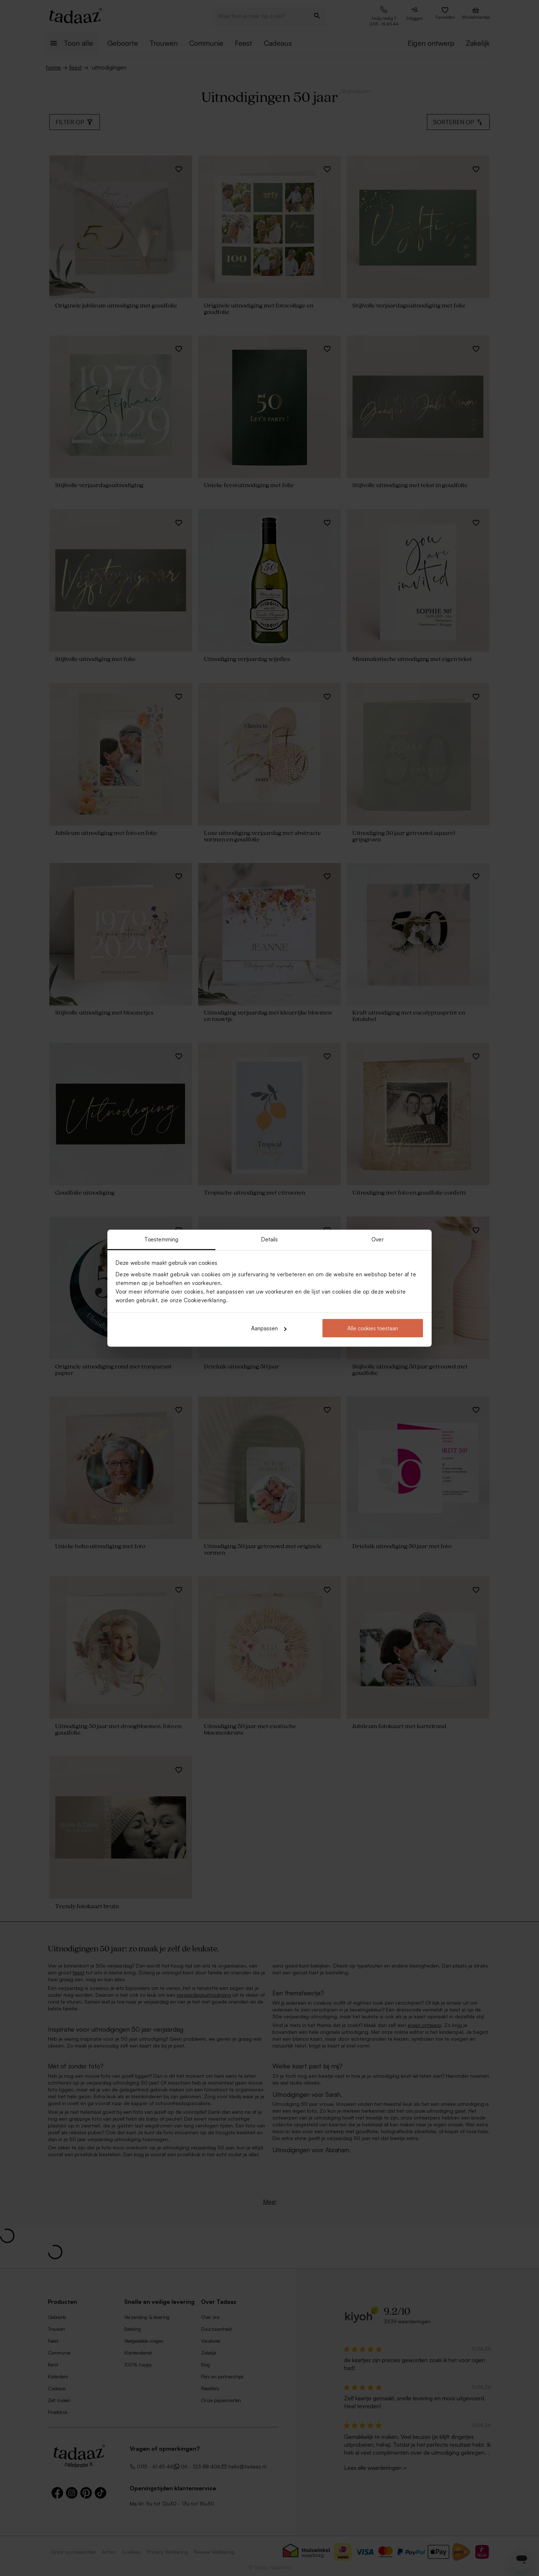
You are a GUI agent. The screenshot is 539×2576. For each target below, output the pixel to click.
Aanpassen (268, 1328)
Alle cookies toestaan (372, 1328)
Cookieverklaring (205, 1299)
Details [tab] (269, 1239)
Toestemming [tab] (161, 1239)
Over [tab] (377, 1239)
